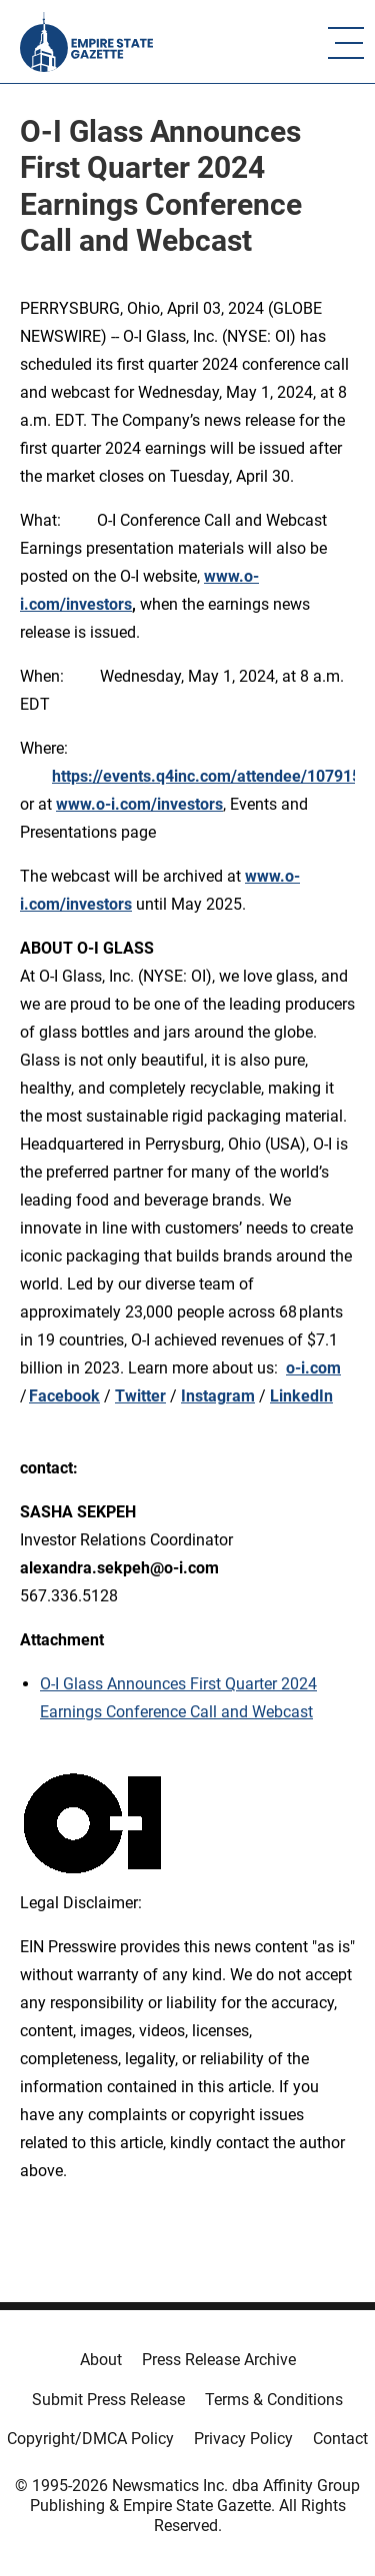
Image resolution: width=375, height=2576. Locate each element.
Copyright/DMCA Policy (90, 2438)
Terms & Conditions (274, 2399)
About (101, 2359)
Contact (340, 2438)
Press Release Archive (219, 2359)
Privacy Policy (243, 2438)
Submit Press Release (108, 2399)
